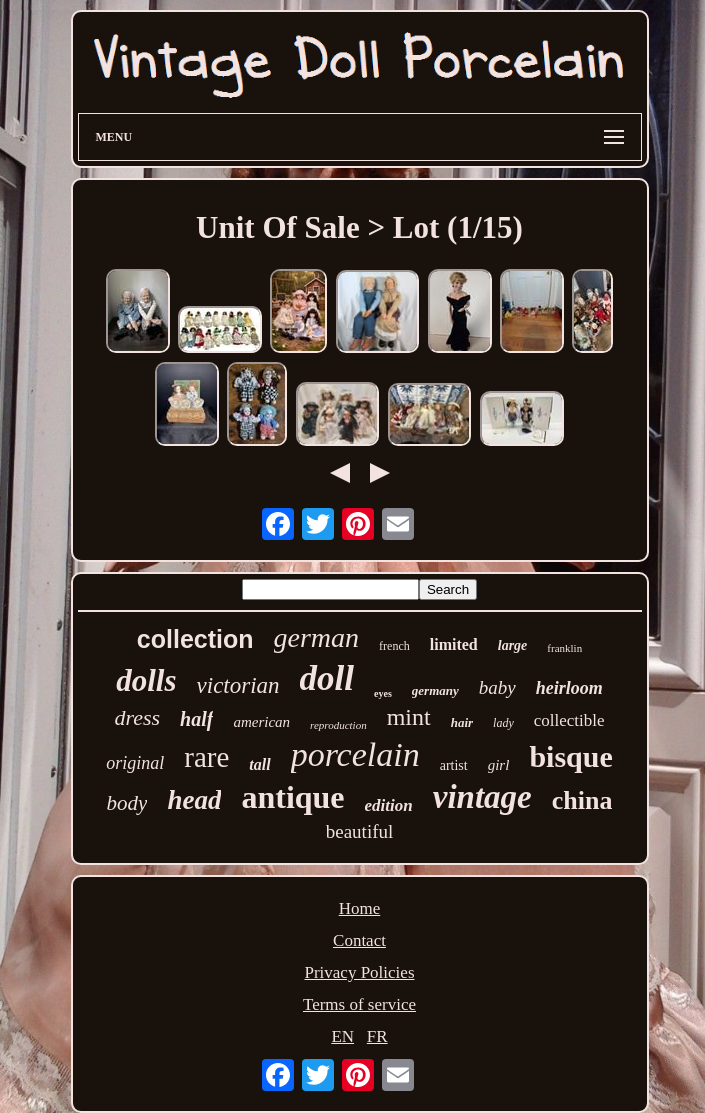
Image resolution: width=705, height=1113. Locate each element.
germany (435, 690)
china (582, 800)
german (317, 637)
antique (292, 797)
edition (389, 805)
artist (454, 765)
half (196, 719)
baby (497, 687)
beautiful (360, 831)
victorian (238, 685)
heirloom (569, 688)
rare (206, 757)
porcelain (355, 754)
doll (327, 678)
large (513, 645)
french (394, 646)
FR (377, 1036)
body (127, 803)
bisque (570, 756)
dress (137, 717)
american (261, 722)
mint (409, 717)
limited (454, 644)
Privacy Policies (359, 972)
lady (503, 723)
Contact (359, 940)
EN (342, 1036)
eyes (383, 693)
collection (195, 639)
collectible (569, 720)
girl (499, 765)
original (135, 763)
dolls (146, 680)
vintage (482, 797)
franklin (564, 648)
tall (259, 764)
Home (360, 908)
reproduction (338, 725)
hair (462, 722)
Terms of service (359, 1004)
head (194, 800)
